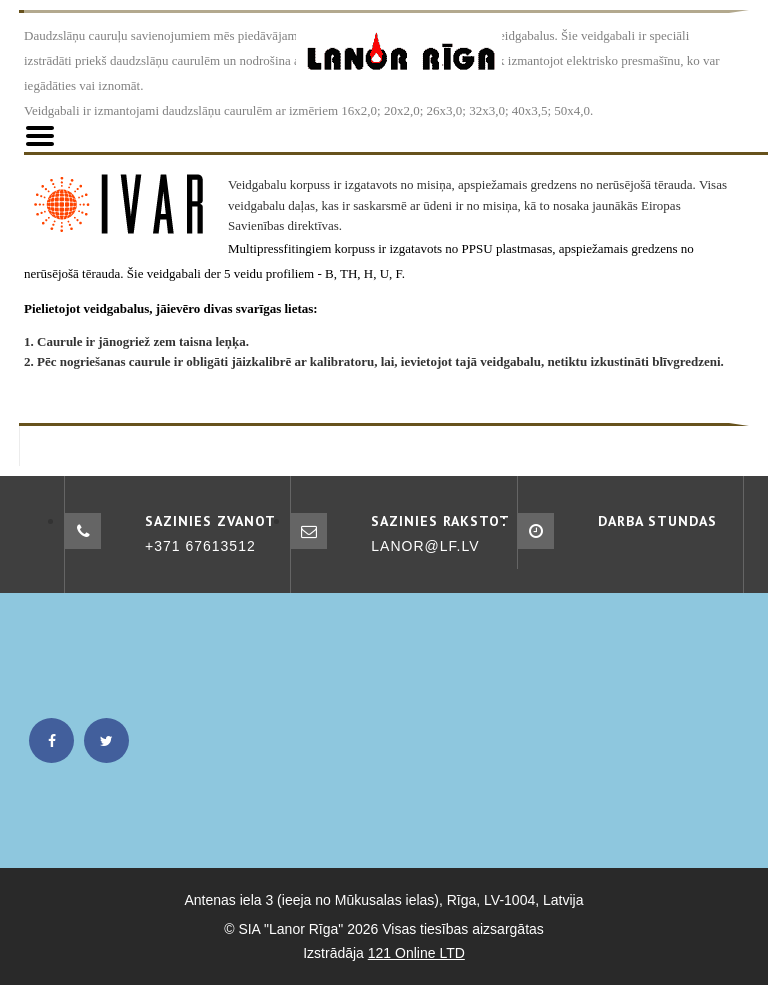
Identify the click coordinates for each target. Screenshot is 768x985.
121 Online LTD (416, 953)
